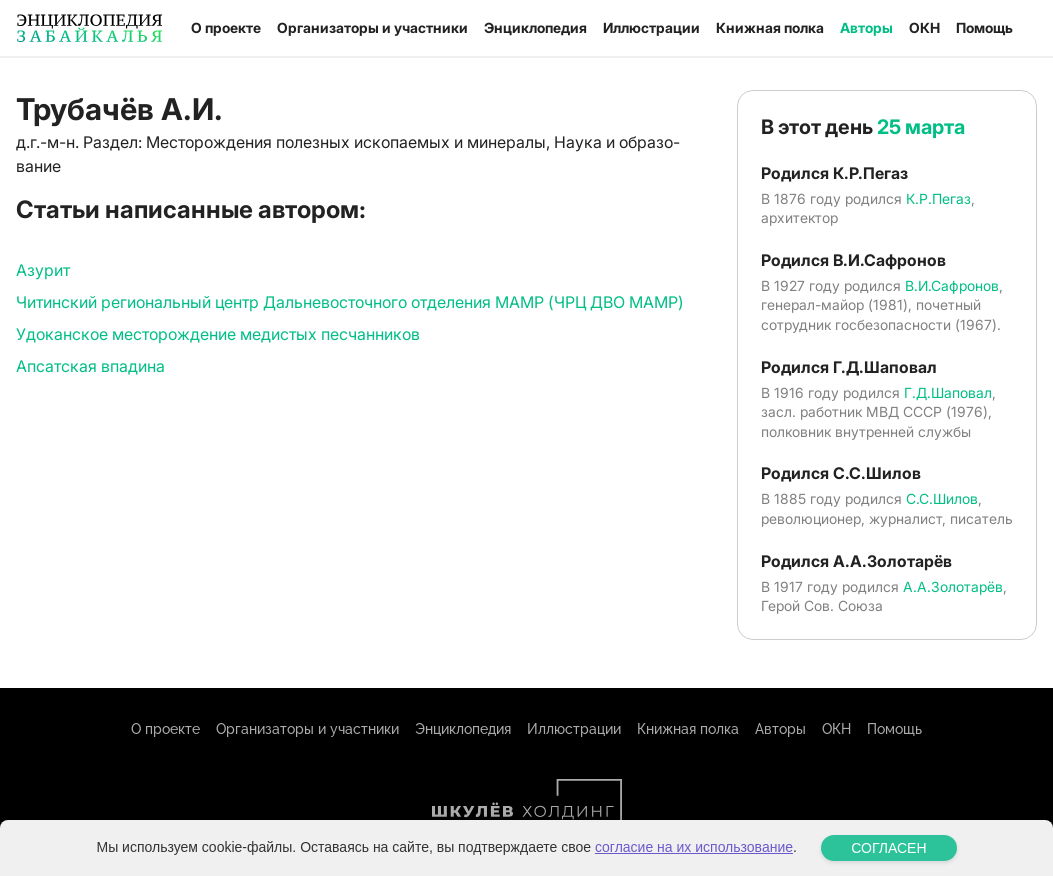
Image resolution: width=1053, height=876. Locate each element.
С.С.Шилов (942, 498)
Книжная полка (770, 27)
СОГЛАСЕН (888, 848)
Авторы (866, 27)
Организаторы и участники (372, 27)
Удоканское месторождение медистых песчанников (218, 334)
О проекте (226, 27)
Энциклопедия (535, 27)
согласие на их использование (694, 847)
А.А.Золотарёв (953, 586)
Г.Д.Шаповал (948, 392)
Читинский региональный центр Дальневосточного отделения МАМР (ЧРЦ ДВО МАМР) (350, 302)
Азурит (43, 270)
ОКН (924, 27)
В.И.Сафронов (952, 285)
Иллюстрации (651, 27)
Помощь (984, 27)
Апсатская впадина (90, 366)
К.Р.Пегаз (938, 198)
